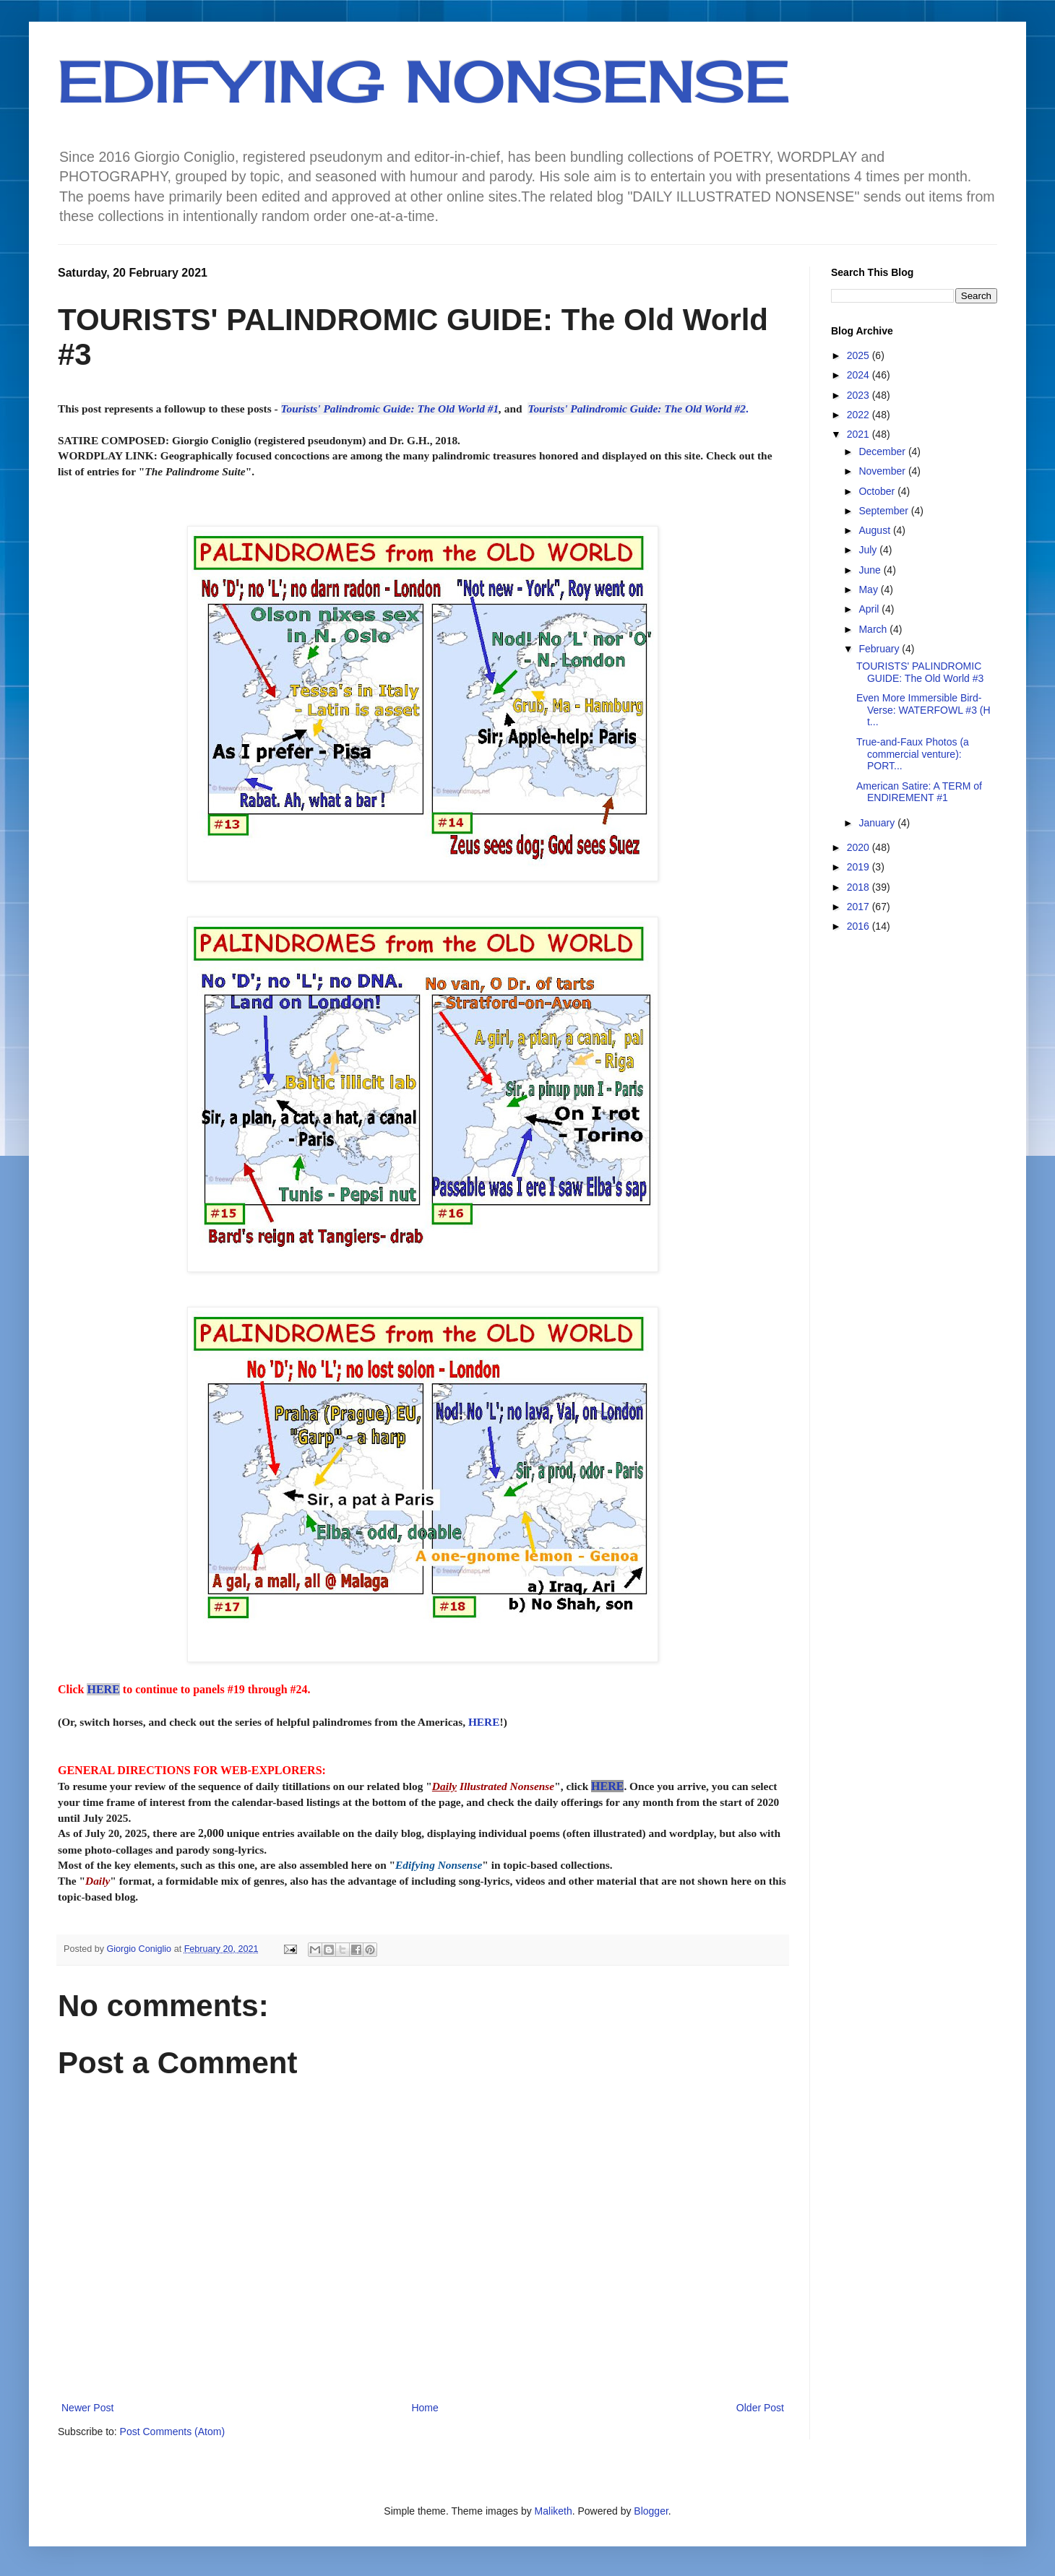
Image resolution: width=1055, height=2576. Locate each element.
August (875, 530)
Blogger (651, 2511)
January (877, 823)
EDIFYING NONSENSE (424, 81)
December (883, 451)
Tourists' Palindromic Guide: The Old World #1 (390, 408)
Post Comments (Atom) (172, 2431)
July (868, 550)
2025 (859, 355)
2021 (859, 434)
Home (424, 2407)
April (870, 609)
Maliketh (553, 2511)
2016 (859, 926)
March (874, 629)
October (877, 491)
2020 (859, 847)
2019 (859, 867)
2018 (859, 887)
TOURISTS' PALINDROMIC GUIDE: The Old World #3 (919, 672)
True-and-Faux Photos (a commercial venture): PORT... (912, 754)
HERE (103, 1689)
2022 (859, 414)
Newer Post (87, 2407)
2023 (859, 395)
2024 (859, 375)
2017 (859, 906)
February (880, 648)
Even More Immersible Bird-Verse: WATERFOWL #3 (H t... (923, 710)
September (884, 511)
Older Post (760, 2407)
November (883, 471)
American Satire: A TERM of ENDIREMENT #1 (919, 792)
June (870, 570)
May (869, 589)
